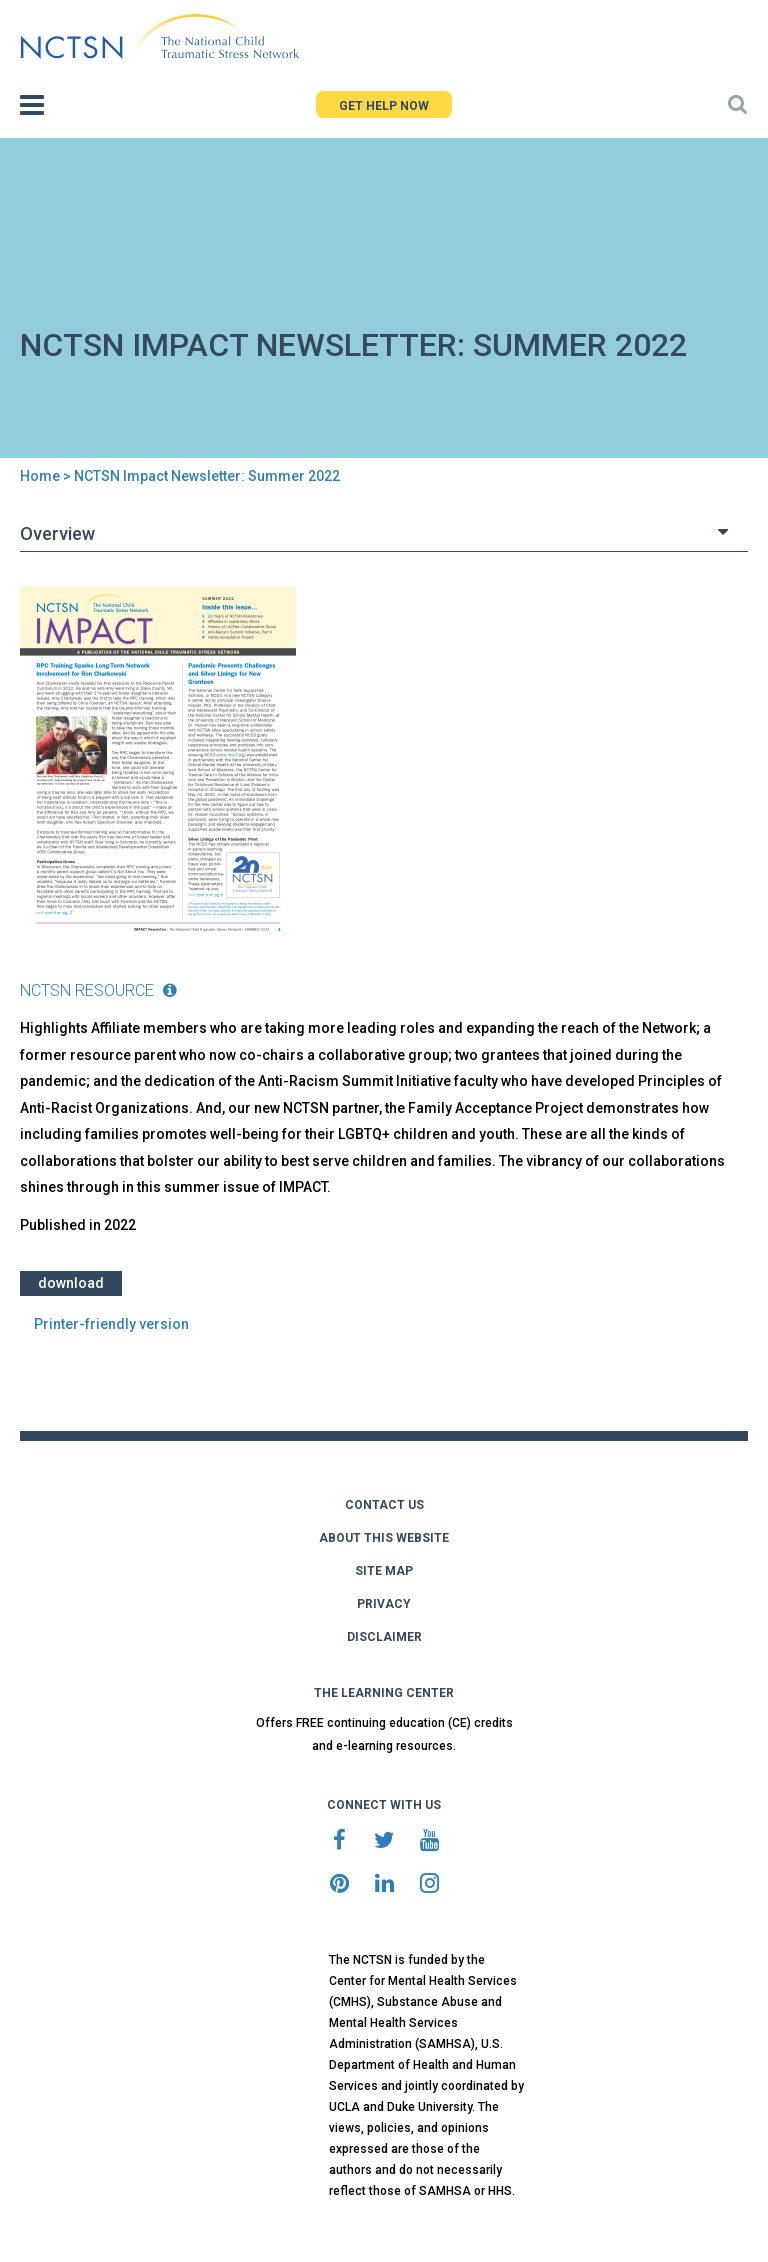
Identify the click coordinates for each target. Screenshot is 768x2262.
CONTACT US (384, 1505)
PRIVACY (384, 1604)
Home (40, 476)
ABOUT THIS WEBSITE (384, 1538)
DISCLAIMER (384, 1637)
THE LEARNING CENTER (384, 1693)
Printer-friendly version (111, 1324)
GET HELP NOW (384, 106)
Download (71, 1283)
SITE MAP (384, 1571)
